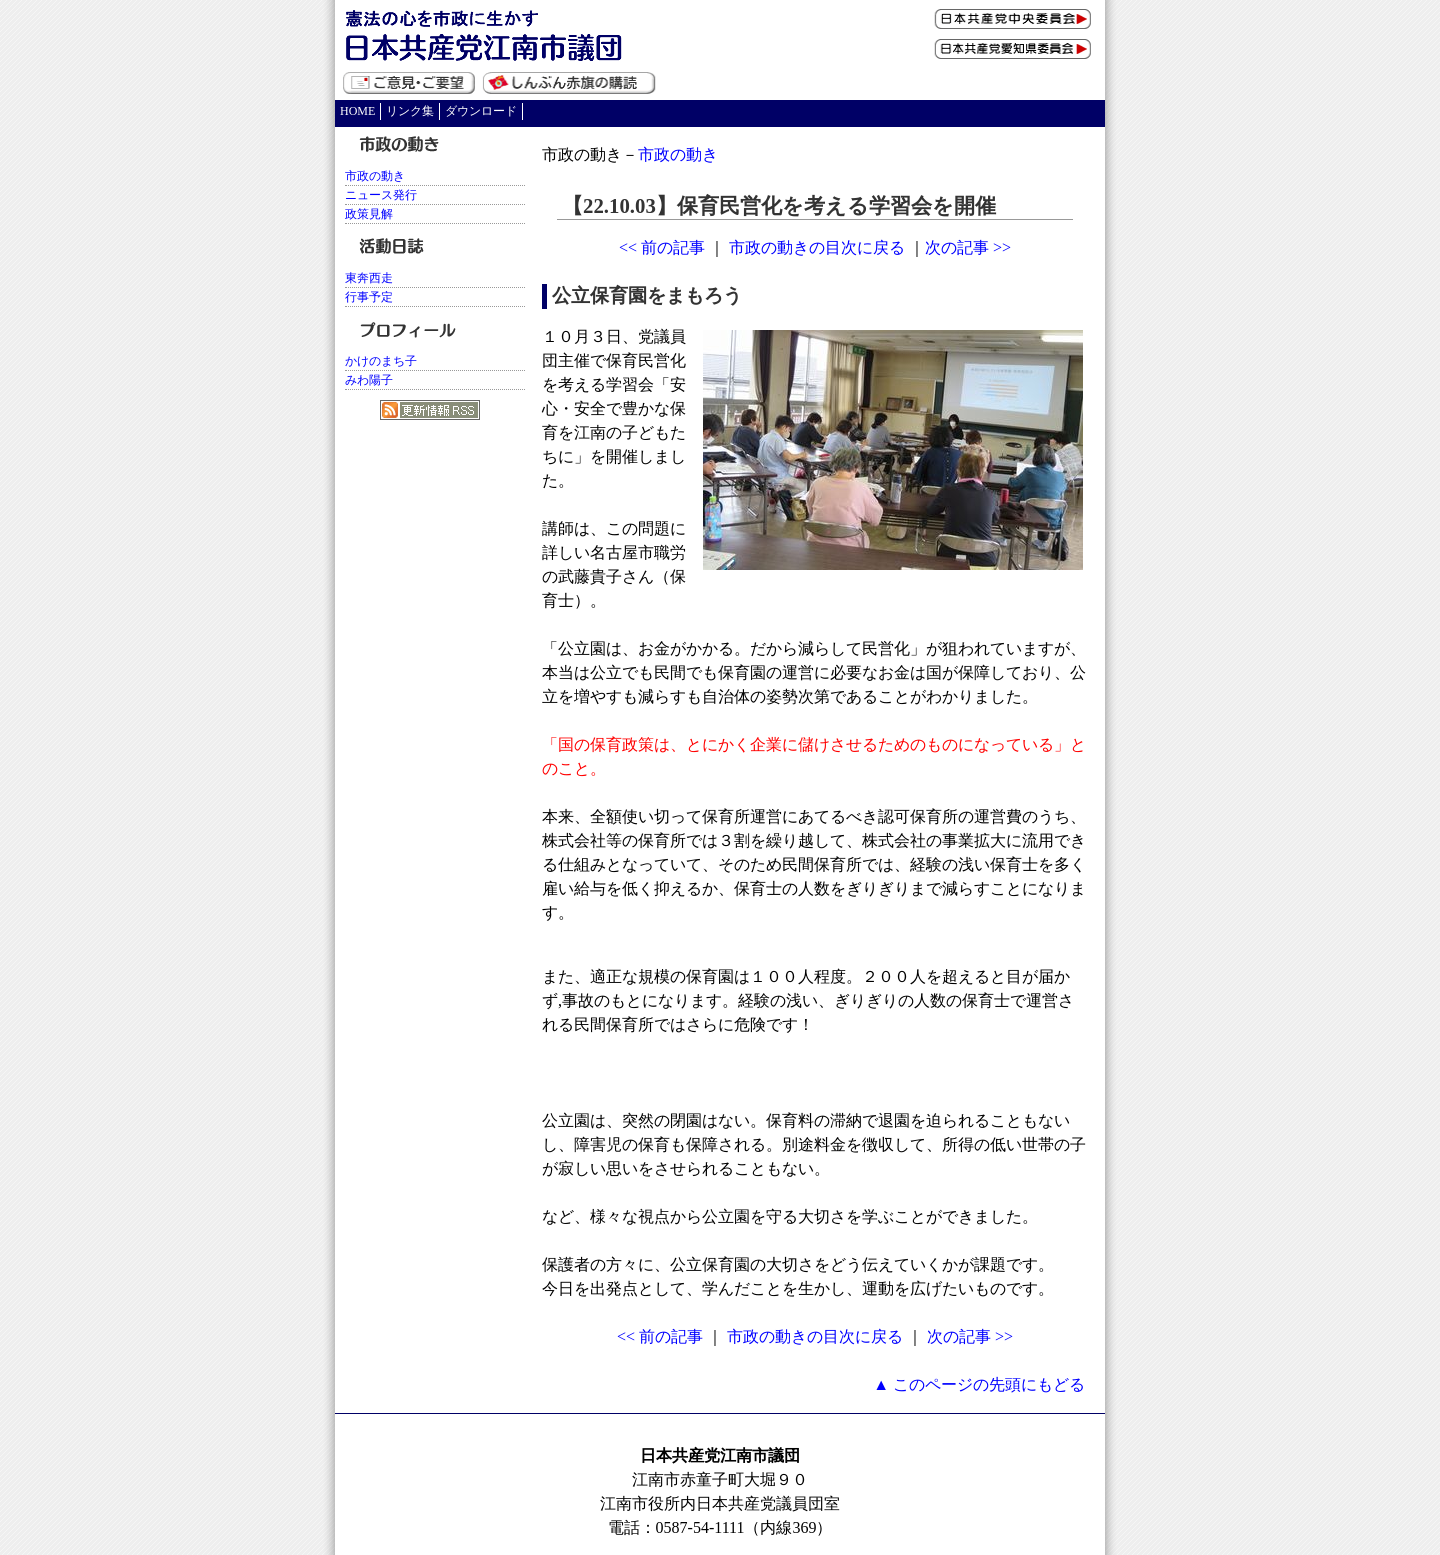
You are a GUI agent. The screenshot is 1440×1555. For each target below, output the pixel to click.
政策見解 (369, 214)
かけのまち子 (381, 361)
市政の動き (678, 154)
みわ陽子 (369, 380)
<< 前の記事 (662, 247)
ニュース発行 (381, 195)
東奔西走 (369, 278)
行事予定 (369, 297)
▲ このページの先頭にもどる (979, 1384)
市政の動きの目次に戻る (817, 247)
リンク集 (410, 111)
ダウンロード (481, 111)
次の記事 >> (968, 247)
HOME (357, 111)
